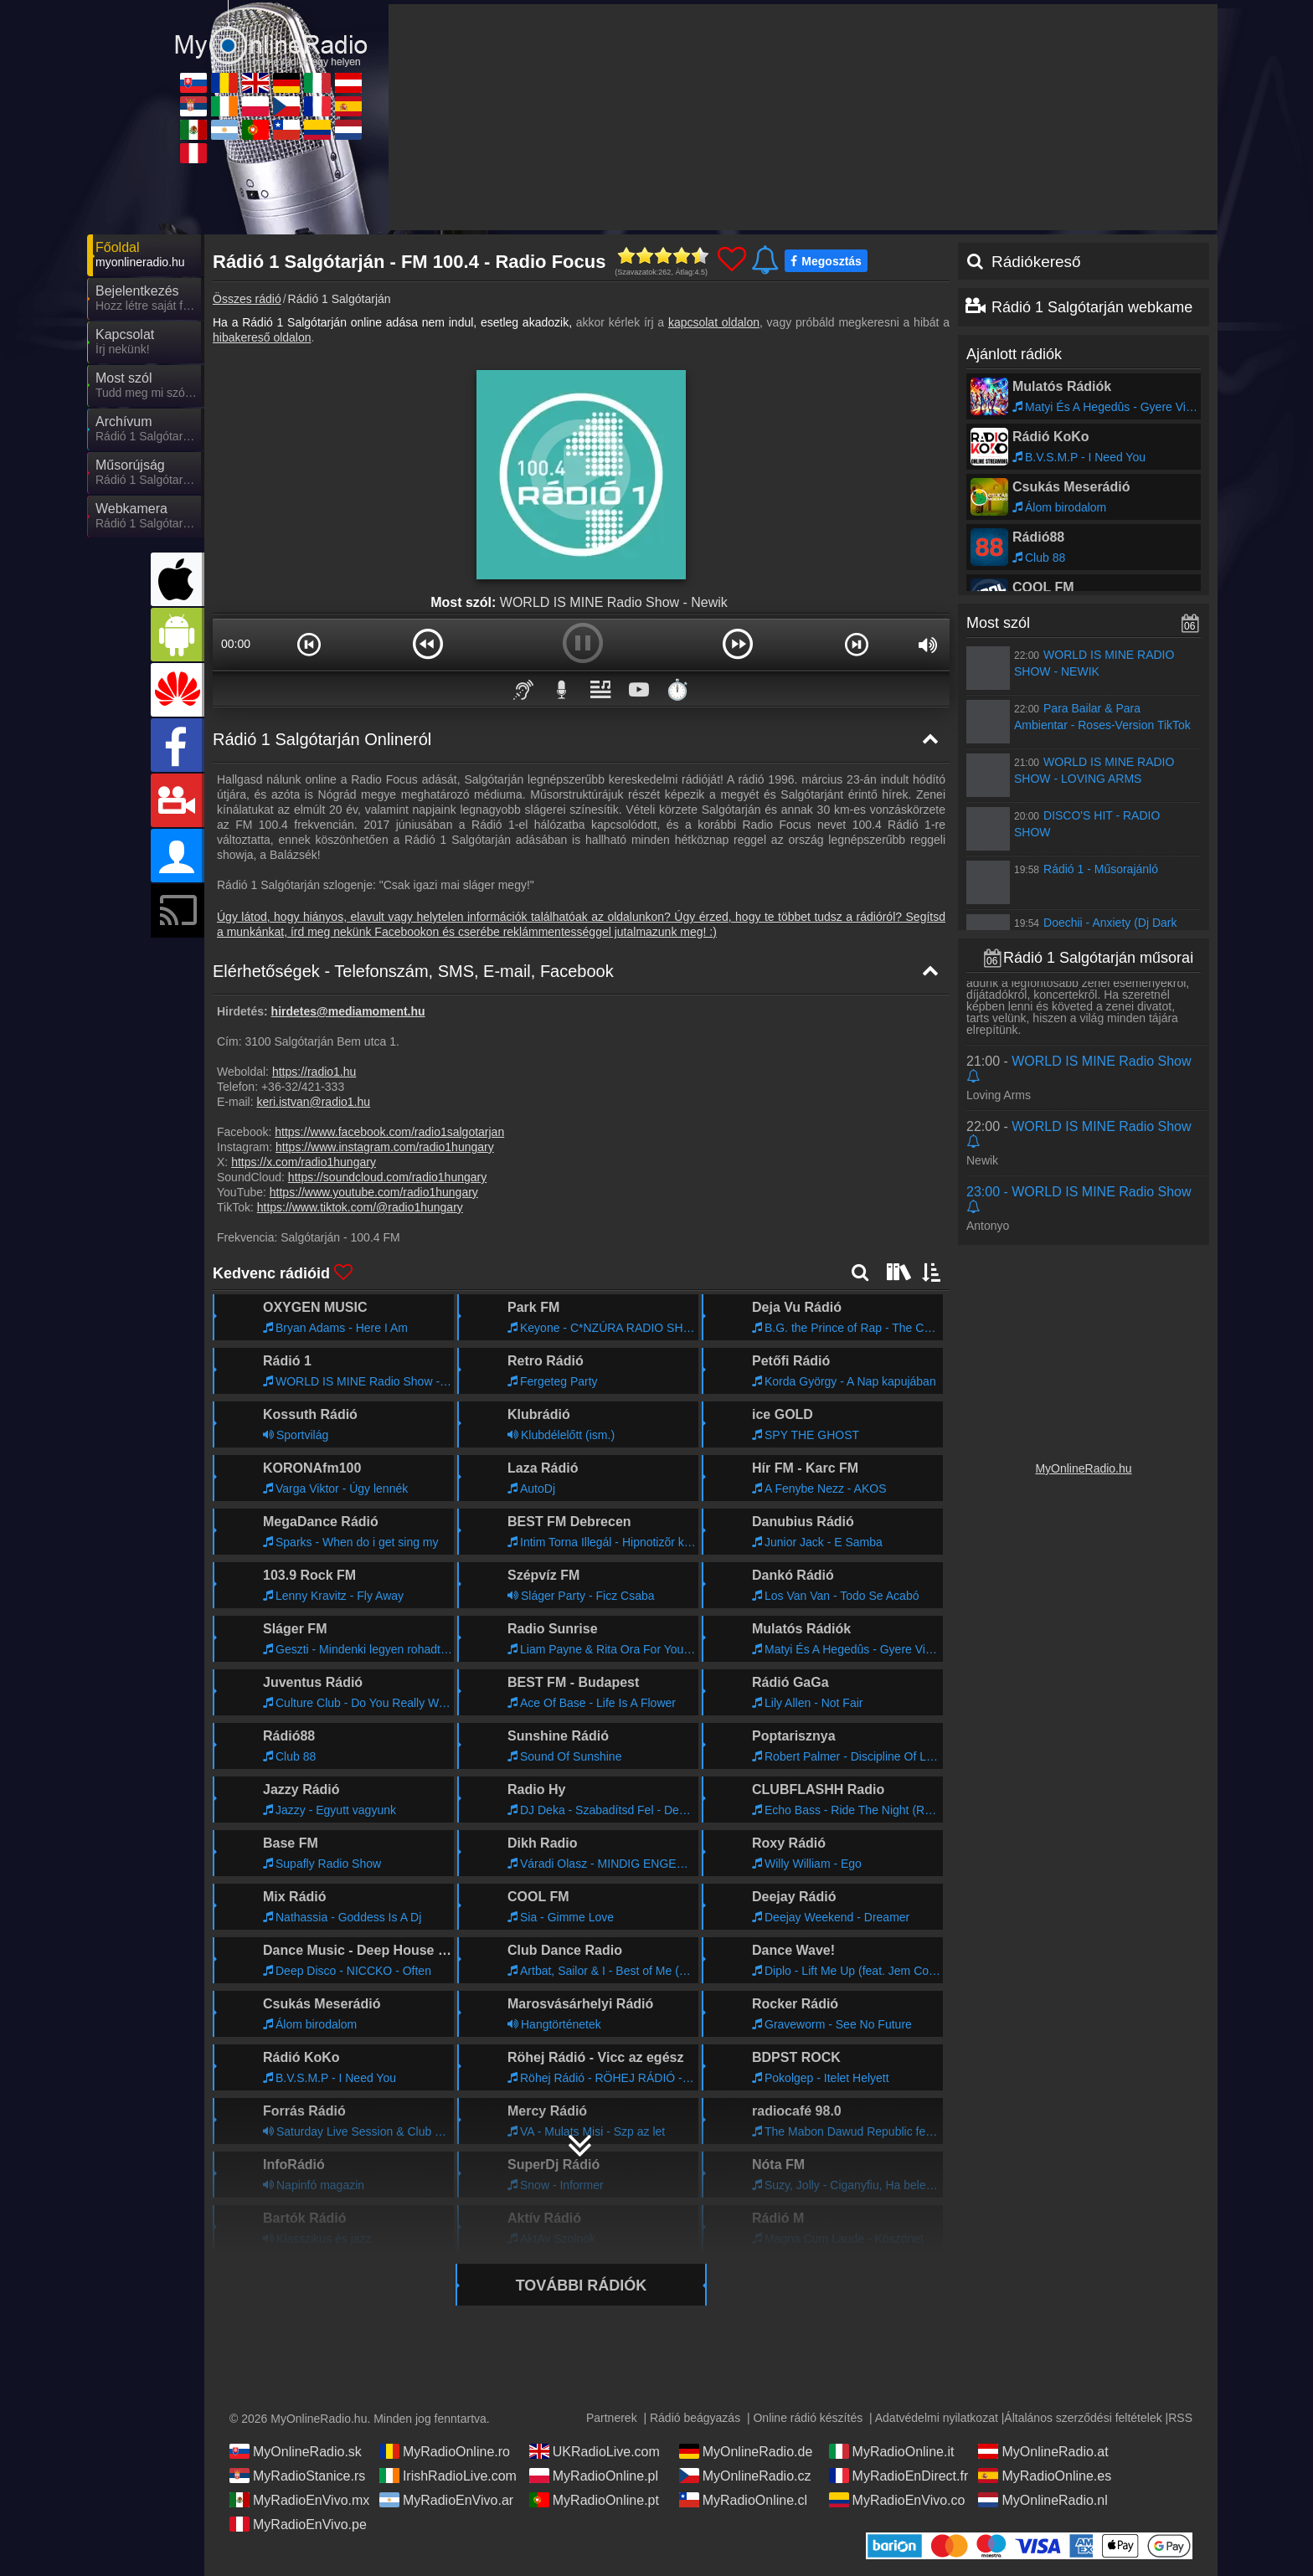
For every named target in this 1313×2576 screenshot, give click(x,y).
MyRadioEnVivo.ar (446, 2499)
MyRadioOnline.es (1044, 2475)
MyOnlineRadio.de (746, 2451)
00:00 (235, 643)
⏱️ (677, 689)
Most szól (998, 622)
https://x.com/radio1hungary (303, 1162)
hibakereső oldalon (262, 337)
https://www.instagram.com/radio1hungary (384, 1147)
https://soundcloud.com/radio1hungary (387, 1177)
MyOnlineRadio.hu (1083, 1468)
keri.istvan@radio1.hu (313, 1101)
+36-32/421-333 (302, 1086)
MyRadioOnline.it (892, 2451)
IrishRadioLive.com (448, 2475)
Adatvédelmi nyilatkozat (936, 2417)
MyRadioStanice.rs (297, 2475)
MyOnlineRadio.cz (745, 2475)
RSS (1180, 2417)
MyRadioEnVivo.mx (299, 2499)
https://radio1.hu (314, 1071)
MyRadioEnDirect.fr (899, 2475)
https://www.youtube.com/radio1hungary (374, 1192)
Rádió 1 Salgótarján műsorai (1098, 957)
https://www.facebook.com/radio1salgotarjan (389, 1132)
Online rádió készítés (807, 2417)
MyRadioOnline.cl (743, 2499)
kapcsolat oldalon (713, 322)
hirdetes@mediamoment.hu (348, 1011)
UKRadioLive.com (594, 2451)
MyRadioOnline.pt (594, 2499)
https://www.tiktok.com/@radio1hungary (360, 1207)
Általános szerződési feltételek (1082, 2417)
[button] (309, 644)
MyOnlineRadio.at (1043, 2451)
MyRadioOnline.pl (593, 2475)
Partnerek (611, 2417)
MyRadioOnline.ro (444, 2451)
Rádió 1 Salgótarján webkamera (1098, 307)
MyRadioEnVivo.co (897, 2499)
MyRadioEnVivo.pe (298, 2524)
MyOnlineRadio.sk (295, 2451)
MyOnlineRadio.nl (1042, 2499)
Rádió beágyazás (695, 2417)
